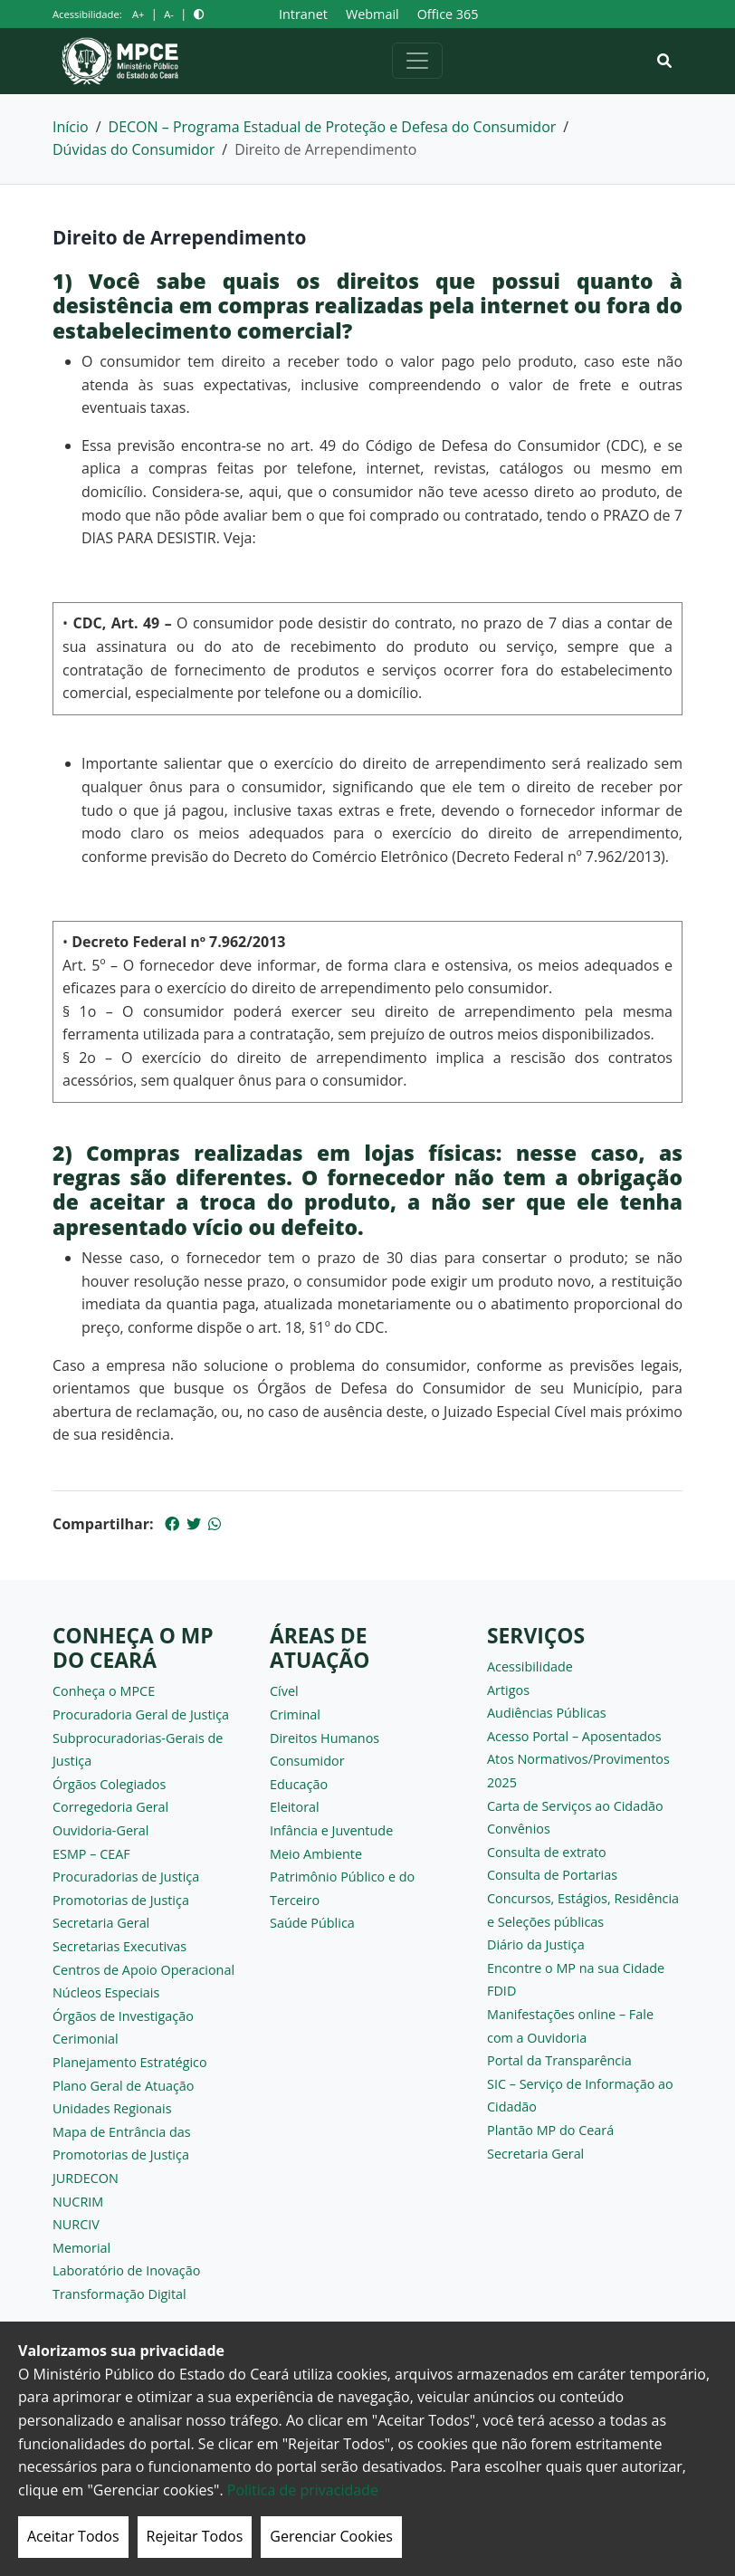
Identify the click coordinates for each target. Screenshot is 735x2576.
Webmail (372, 14)
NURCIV (76, 2224)
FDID (501, 1990)
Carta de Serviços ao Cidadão (575, 1806)
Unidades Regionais (112, 2108)
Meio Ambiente (316, 1854)
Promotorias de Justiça (120, 1900)
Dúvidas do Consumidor (133, 149)
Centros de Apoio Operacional (143, 1969)
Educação (299, 1784)
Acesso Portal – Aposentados (574, 1736)
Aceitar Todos (73, 2536)
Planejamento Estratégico (129, 2062)
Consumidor (307, 1760)
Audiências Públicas (546, 1712)
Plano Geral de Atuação (123, 2085)
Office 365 (448, 14)
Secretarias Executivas (119, 1946)
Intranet (303, 14)
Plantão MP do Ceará (550, 2130)
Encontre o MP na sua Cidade (575, 1968)
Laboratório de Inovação (126, 2270)
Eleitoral (295, 1806)
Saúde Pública (312, 1922)
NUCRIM (77, 2201)
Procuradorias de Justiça (125, 1876)
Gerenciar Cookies (331, 2536)
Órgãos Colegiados (109, 1784)
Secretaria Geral (100, 1922)
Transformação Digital (119, 2294)
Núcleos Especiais (105, 1992)
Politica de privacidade (302, 2490)
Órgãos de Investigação (123, 2016)
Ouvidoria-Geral (100, 1830)
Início (70, 127)
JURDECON (85, 2178)
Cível (284, 1691)
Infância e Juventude (331, 1830)
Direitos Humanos (324, 1738)
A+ (138, 14)
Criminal (295, 1714)
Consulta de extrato (546, 1852)
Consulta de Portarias (552, 1874)
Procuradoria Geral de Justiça (140, 1714)
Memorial (81, 2247)
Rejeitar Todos (195, 2536)
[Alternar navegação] (417, 61)
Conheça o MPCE (103, 1691)
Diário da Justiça (536, 1944)
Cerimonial (85, 2038)
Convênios (518, 1828)
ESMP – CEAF (91, 1854)
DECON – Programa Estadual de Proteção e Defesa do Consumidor (333, 127)
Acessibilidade (530, 1666)
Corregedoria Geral (110, 1806)
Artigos (508, 1690)
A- (169, 14)
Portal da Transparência (559, 2060)
